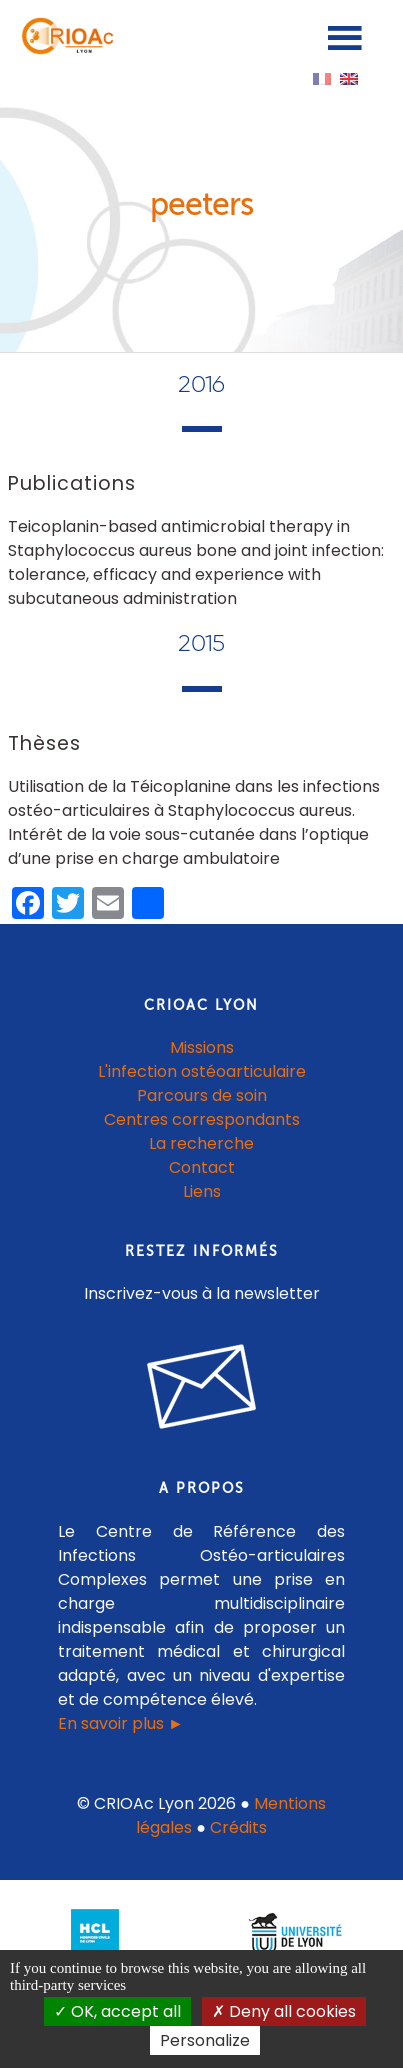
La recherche (201, 1143)
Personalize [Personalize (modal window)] (205, 2040)
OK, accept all (117, 2011)
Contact (202, 1167)
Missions (202, 1047)
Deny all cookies (284, 2011)
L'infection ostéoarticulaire (202, 1071)
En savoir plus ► (121, 1723)
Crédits (238, 1827)
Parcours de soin (202, 1095)
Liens (202, 1191)
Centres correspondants (202, 1119)
